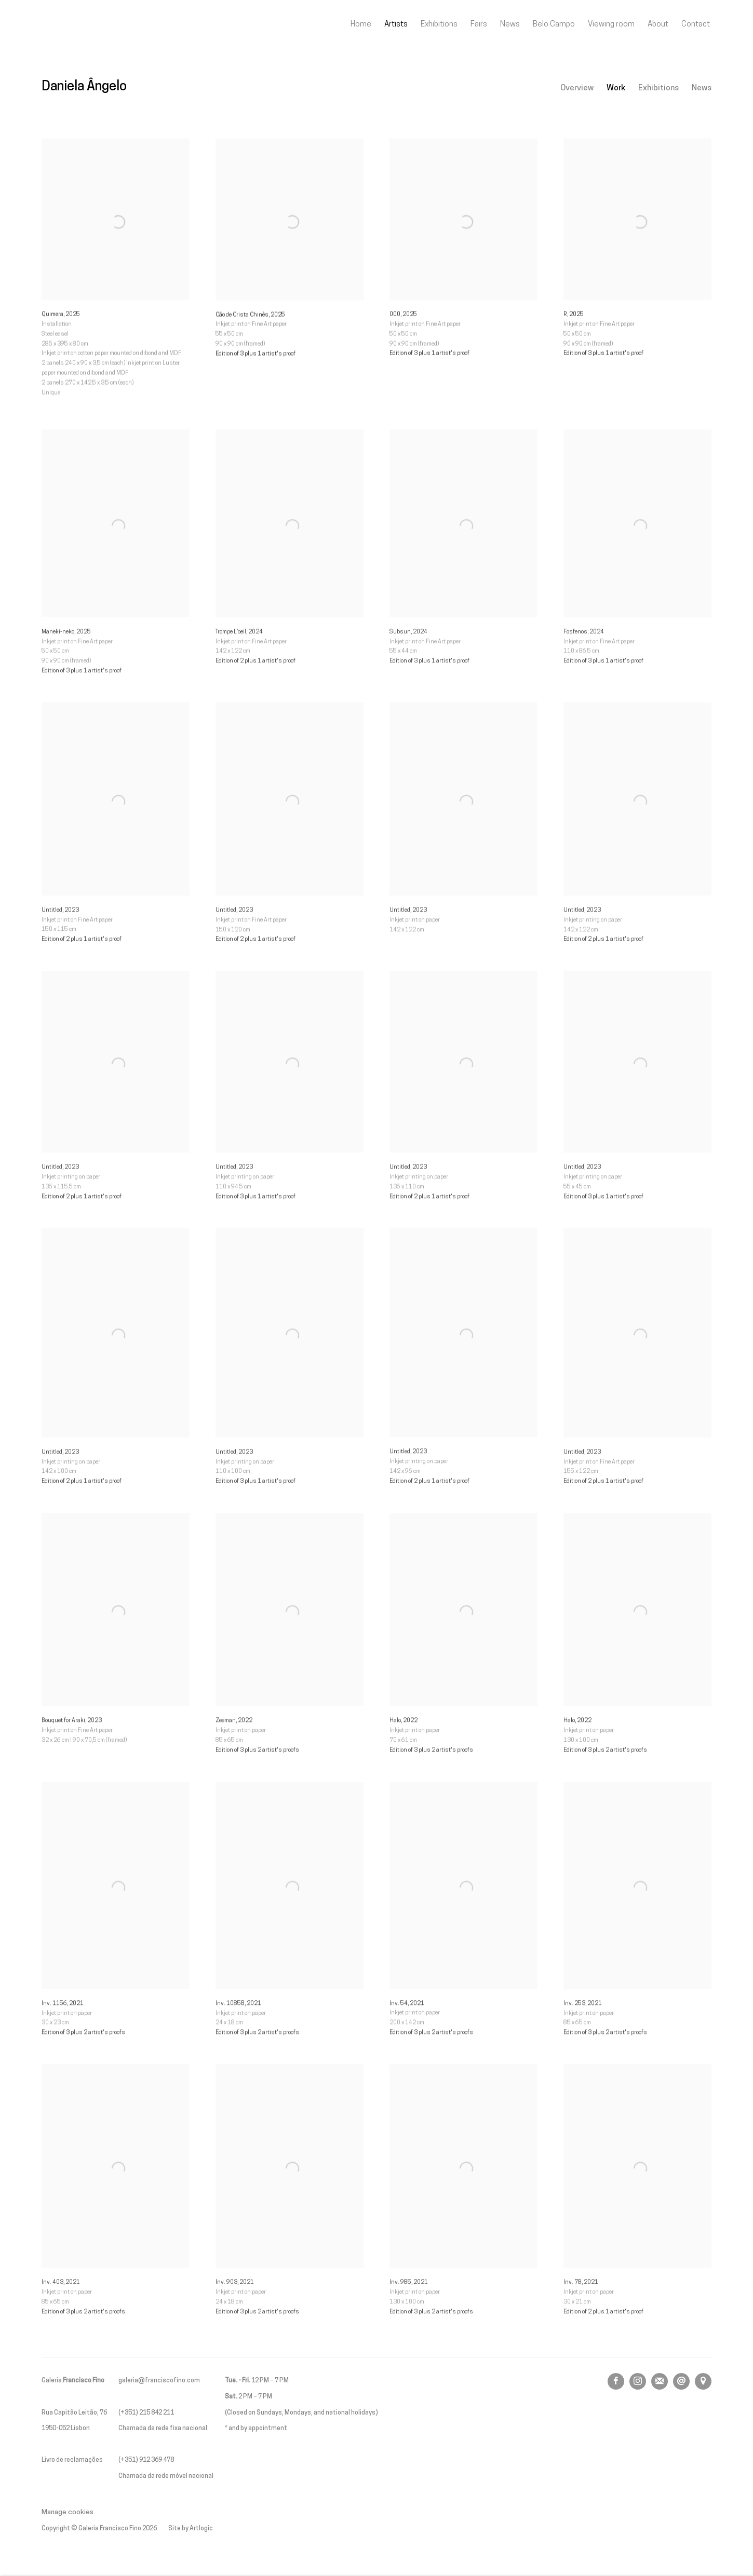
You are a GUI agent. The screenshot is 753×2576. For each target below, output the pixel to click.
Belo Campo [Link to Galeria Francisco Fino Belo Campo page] (554, 24)
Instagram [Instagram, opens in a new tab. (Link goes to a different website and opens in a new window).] (637, 2381)
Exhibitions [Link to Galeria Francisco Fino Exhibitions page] (439, 24)
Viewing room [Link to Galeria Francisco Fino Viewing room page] (611, 24)
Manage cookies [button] (67, 2512)
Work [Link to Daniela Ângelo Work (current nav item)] (616, 88)
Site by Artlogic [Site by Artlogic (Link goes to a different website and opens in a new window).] (190, 2529)
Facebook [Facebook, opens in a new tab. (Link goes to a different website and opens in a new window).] (616, 2381)
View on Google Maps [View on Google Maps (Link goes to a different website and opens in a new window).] (703, 2381)
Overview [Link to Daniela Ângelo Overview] (577, 88)
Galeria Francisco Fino (99, 25)
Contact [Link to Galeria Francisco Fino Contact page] (695, 24)
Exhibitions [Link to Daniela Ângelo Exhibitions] (658, 88)
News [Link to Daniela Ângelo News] (701, 88)
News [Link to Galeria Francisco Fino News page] (510, 24)
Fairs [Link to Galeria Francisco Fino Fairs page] (478, 24)
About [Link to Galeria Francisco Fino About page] (658, 24)
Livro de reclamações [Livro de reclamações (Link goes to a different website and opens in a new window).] (72, 2460)
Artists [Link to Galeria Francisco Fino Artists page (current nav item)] (396, 24)
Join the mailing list (659, 2381)
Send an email (681, 2381)
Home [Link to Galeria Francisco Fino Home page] (361, 24)
